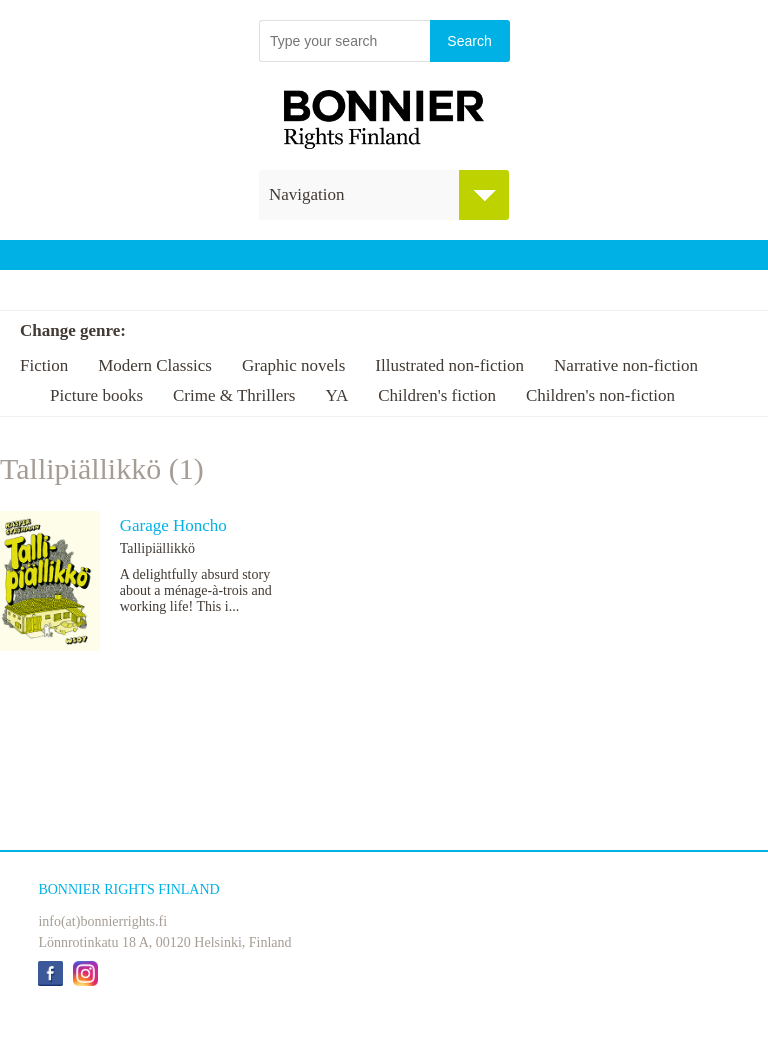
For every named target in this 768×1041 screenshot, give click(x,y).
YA (336, 395)
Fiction (44, 365)
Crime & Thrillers (234, 395)
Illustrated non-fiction (449, 365)
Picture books (96, 395)
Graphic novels (293, 365)
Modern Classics (155, 365)
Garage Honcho (173, 525)
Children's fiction (437, 395)
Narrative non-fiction (626, 365)
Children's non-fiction (600, 395)
